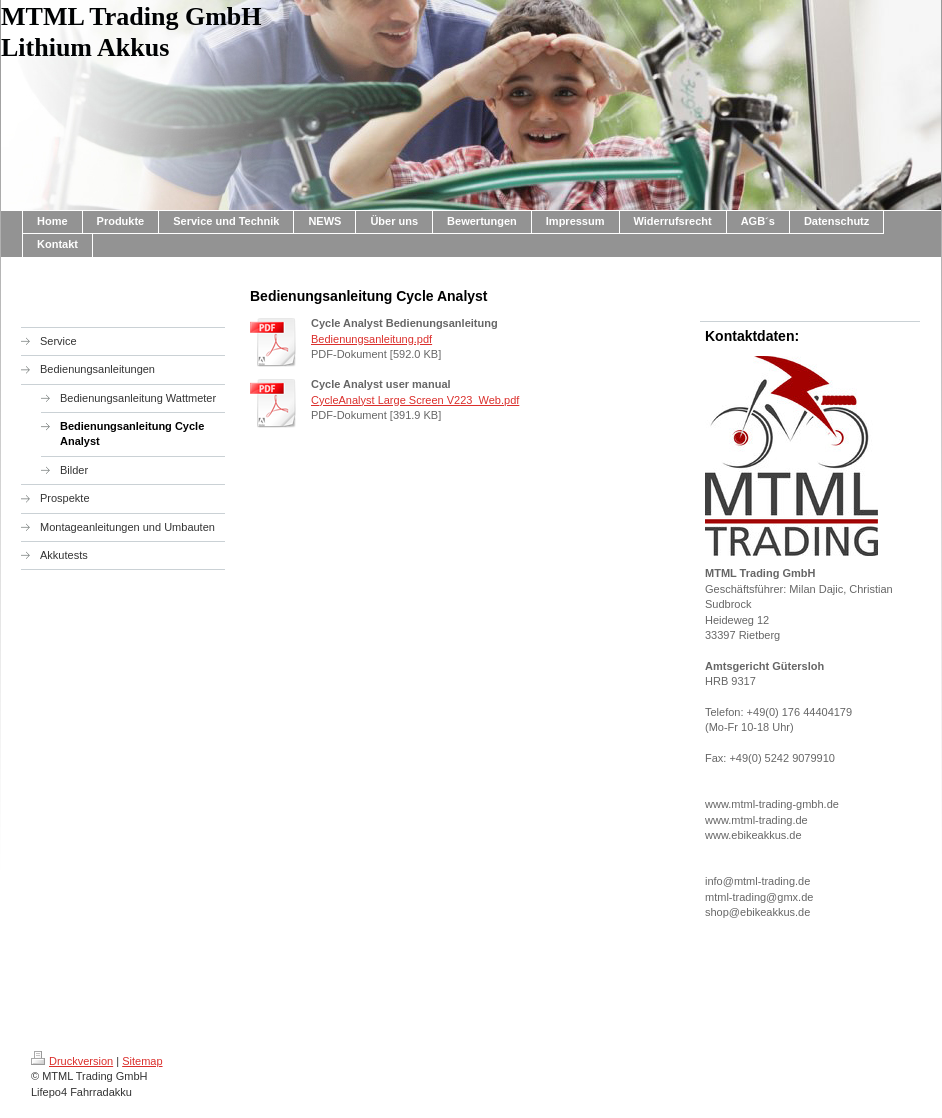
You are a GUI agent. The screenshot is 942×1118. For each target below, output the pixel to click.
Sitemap (142, 1061)
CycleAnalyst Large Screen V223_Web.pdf (415, 400)
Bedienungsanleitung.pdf (371, 339)
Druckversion (72, 1061)
